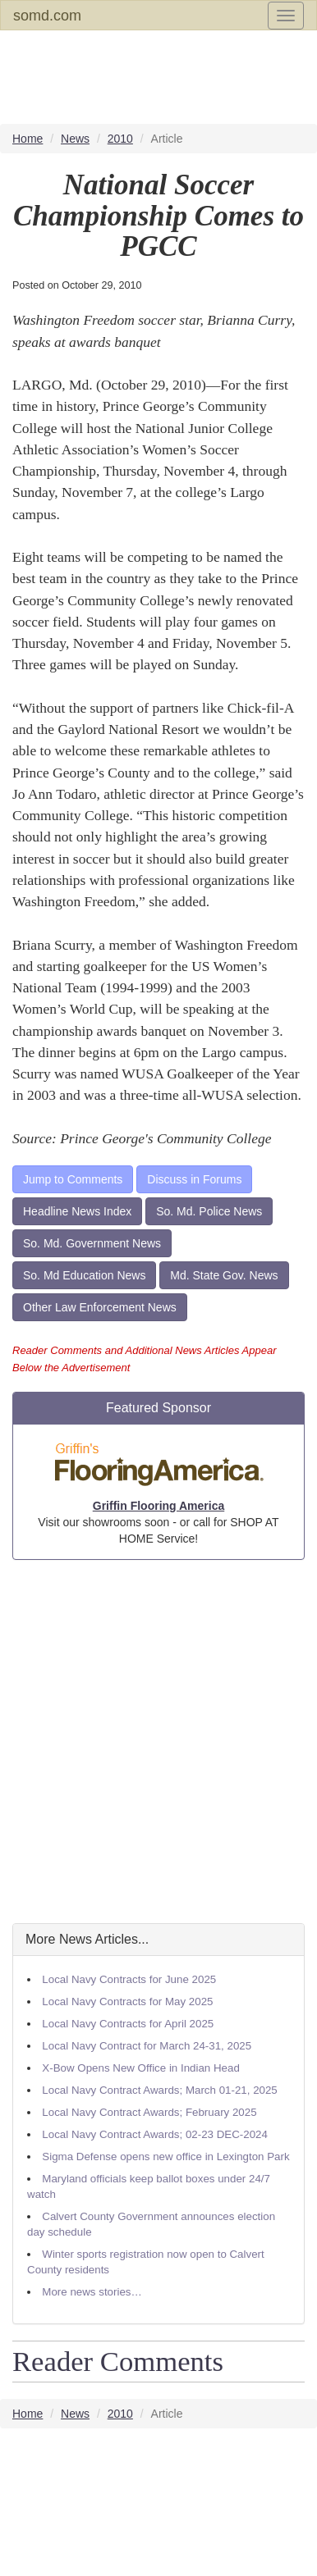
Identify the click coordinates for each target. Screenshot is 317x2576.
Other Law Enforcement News (100, 1307)
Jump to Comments (72, 1179)
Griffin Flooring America (159, 1505)
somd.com (47, 15)
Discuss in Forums (194, 1179)
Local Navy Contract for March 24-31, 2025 (146, 2046)
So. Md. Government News (92, 1243)
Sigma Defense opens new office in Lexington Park (165, 2156)
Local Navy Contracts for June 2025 (129, 1979)
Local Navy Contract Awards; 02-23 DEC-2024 (155, 2134)
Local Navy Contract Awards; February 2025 (149, 2112)
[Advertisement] (158, 1741)
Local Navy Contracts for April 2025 (128, 2023)
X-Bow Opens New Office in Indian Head (141, 2068)
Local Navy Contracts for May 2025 (127, 2001)
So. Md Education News (84, 1275)
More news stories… (91, 2292)
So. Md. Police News (209, 1211)
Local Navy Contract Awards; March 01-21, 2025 (159, 2090)
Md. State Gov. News (224, 1275)
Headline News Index (77, 1211)
